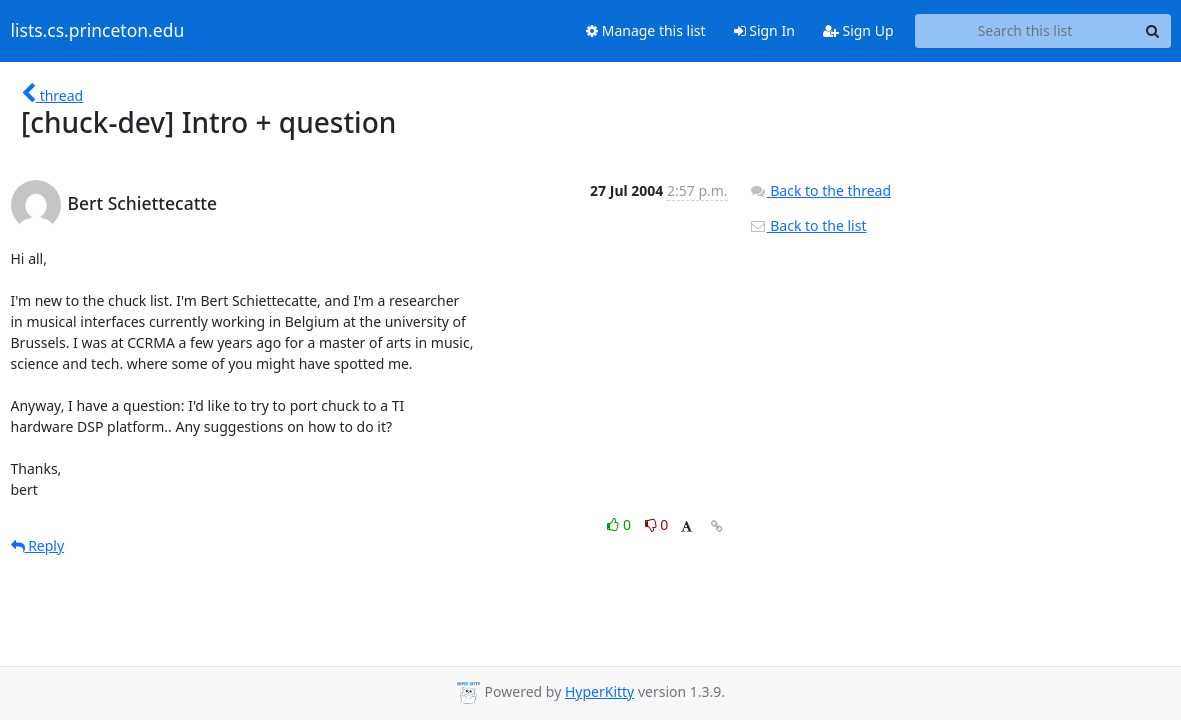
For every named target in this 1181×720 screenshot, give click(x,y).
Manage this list (646, 30)
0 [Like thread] (620, 524)
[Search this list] (1025, 31)
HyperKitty (599, 691)
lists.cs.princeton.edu (98, 31)
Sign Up (858, 30)
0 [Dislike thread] (657, 524)
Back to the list (808, 225)
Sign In (764, 30)
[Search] (1153, 31)
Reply (38, 545)
